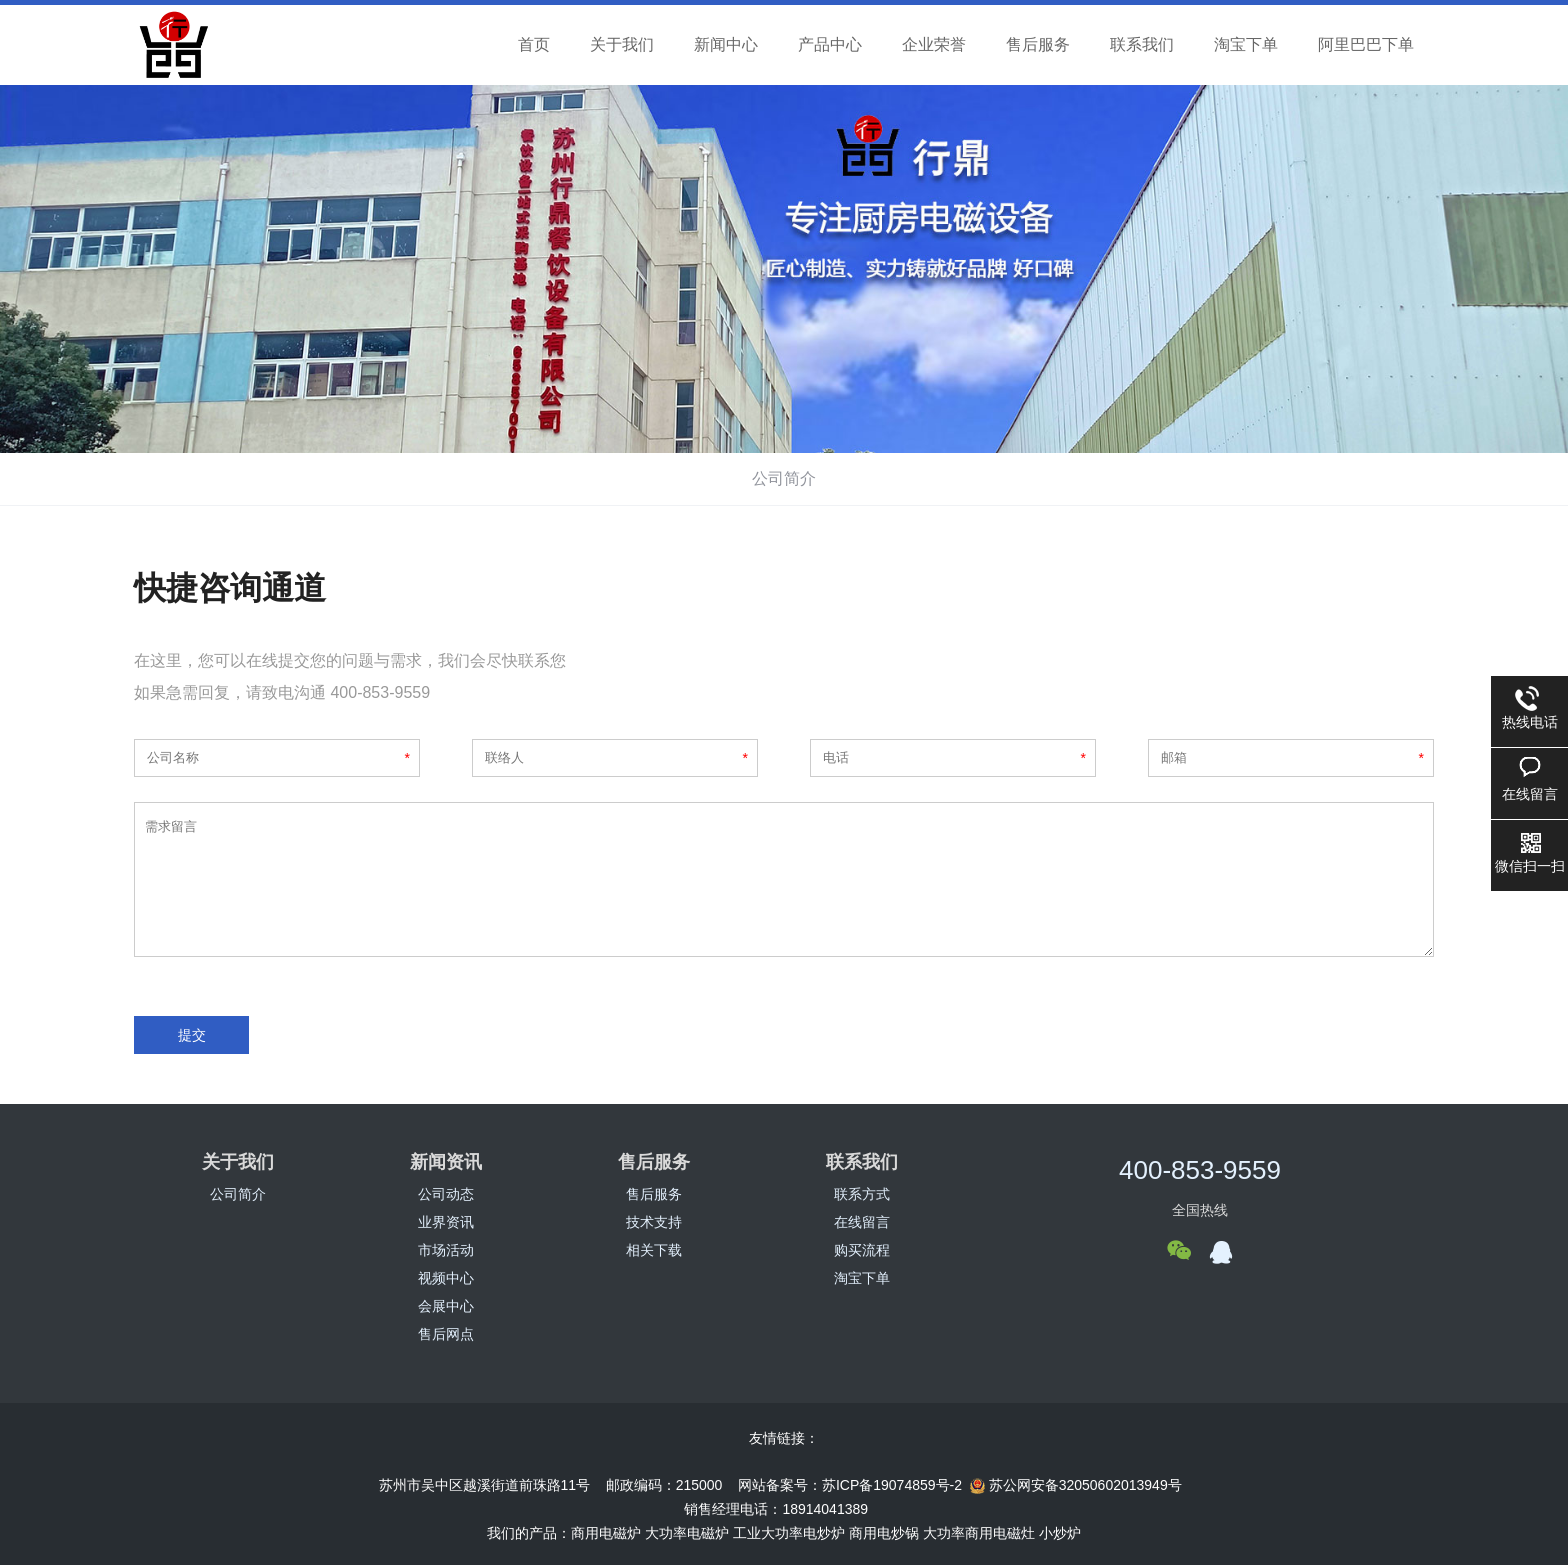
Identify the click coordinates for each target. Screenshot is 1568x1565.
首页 (534, 44)
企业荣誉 (934, 44)
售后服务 (1038, 44)
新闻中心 (726, 44)
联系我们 (1142, 44)
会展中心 (446, 1306)
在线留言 (862, 1222)
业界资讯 (446, 1222)
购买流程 (862, 1250)
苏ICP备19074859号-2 (892, 1485)
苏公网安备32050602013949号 (1076, 1486)
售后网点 (446, 1334)
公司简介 (784, 478)
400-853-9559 (1200, 1170)
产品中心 (830, 44)
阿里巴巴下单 (1366, 44)
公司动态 (446, 1194)
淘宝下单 (1246, 44)
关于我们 (622, 44)
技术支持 (654, 1222)
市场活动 (446, 1250)
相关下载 (654, 1250)
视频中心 (446, 1278)
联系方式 (862, 1194)
